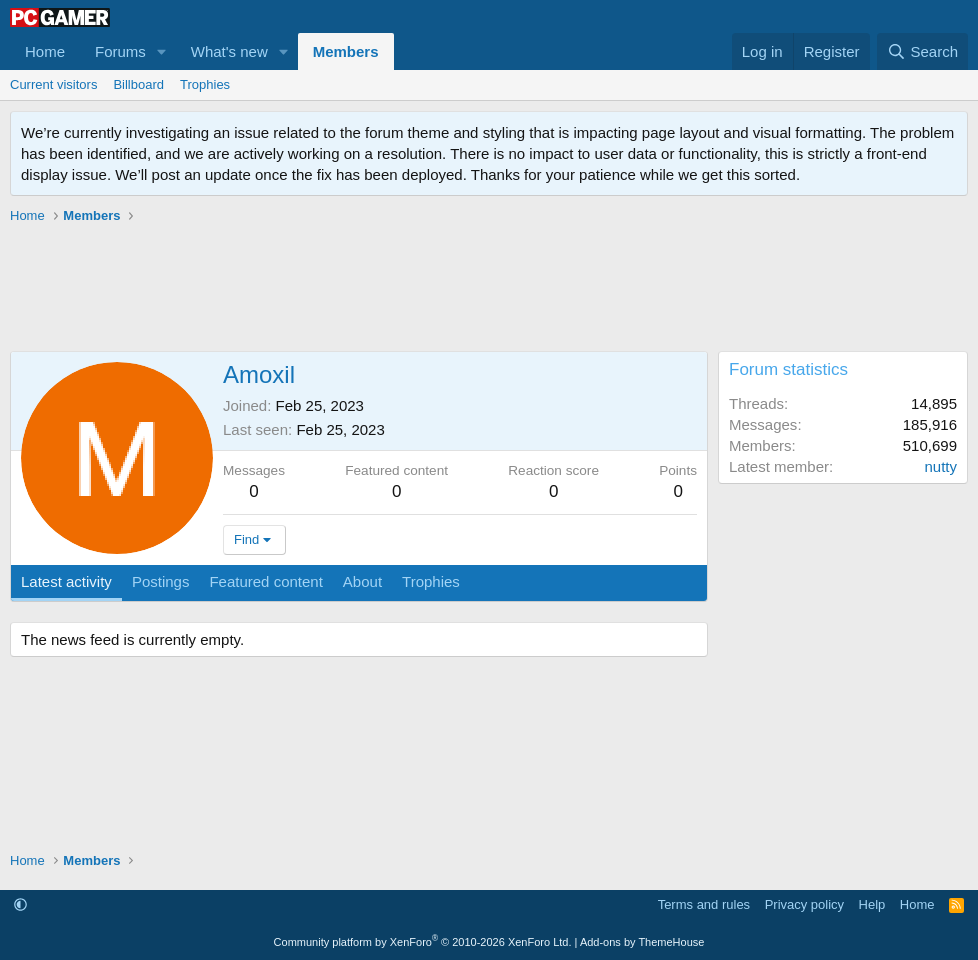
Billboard (138, 84)
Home (45, 51)
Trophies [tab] (431, 581)
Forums (120, 51)
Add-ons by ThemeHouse (642, 942)
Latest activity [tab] (66, 581)
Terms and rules (704, 904)
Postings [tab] (161, 581)
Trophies (205, 84)
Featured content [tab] (265, 581)
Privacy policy (804, 904)
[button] (162, 51)
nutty (940, 466)
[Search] (922, 51)
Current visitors (53, 84)
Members (346, 51)
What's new (229, 51)
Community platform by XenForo (423, 942)
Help (872, 904)
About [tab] (362, 581)
